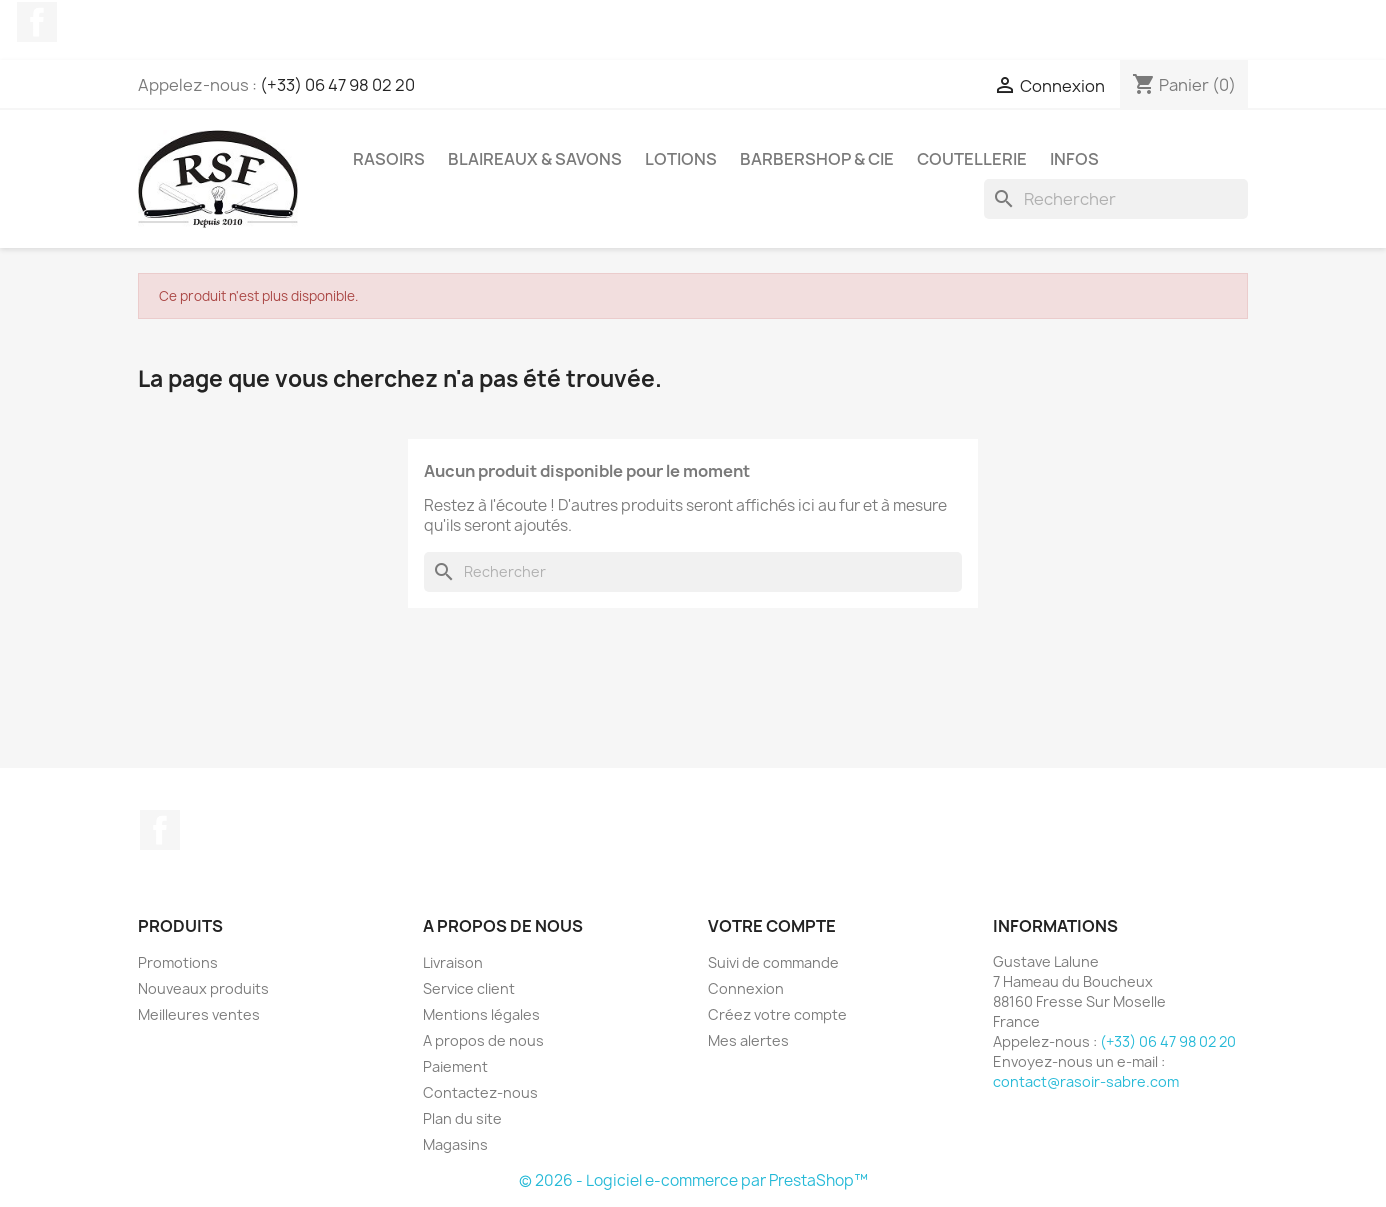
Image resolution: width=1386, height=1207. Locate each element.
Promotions (178, 962)
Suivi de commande (773, 962)
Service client (469, 988)
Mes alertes (748, 1040)
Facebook (37, 22)
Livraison (453, 962)
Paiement (455, 1066)
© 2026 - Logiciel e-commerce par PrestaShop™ (693, 1180)
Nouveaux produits (203, 988)
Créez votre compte (777, 1014)
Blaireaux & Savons (535, 159)
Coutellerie (972, 159)
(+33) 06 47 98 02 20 (337, 85)
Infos (1074, 159)
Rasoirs (389, 159)
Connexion (746, 988)
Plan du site (462, 1118)
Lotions (681, 159)
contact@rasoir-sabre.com (1086, 1081)
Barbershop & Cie (817, 159)
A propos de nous (483, 1040)
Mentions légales (481, 1014)
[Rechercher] (1116, 199)
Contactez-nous (480, 1092)
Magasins (455, 1144)
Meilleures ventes (199, 1014)
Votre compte (772, 926)
